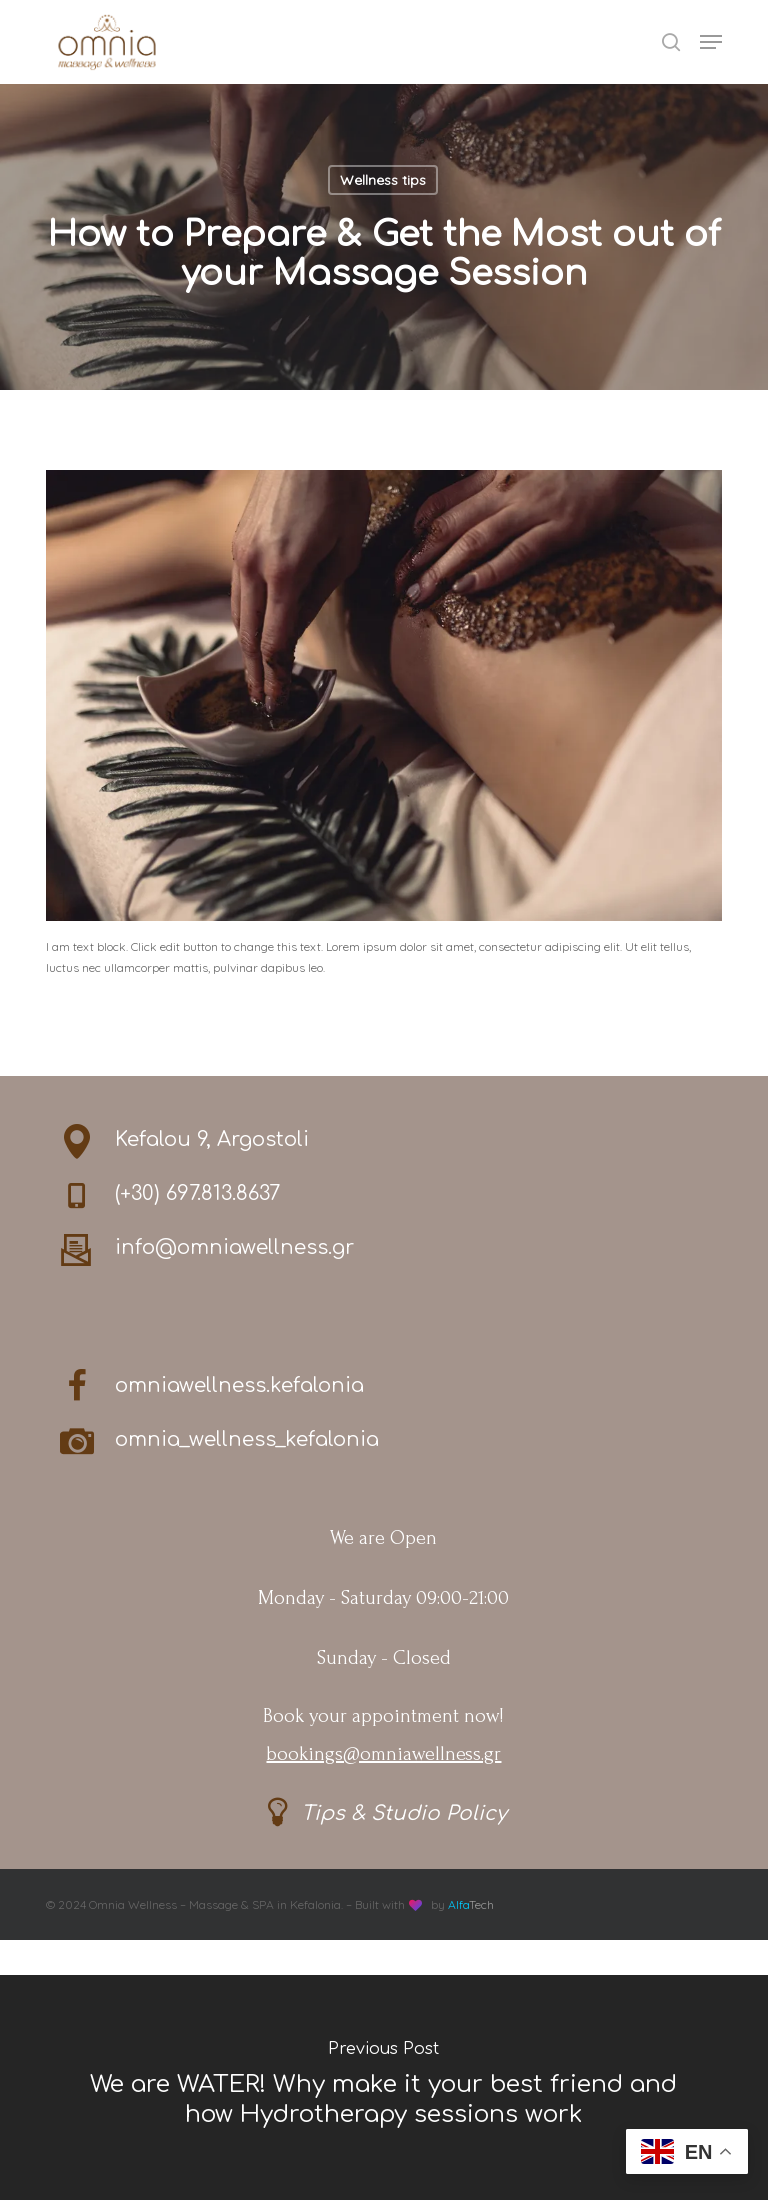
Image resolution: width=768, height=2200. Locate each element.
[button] (711, 42)
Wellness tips (383, 180)
